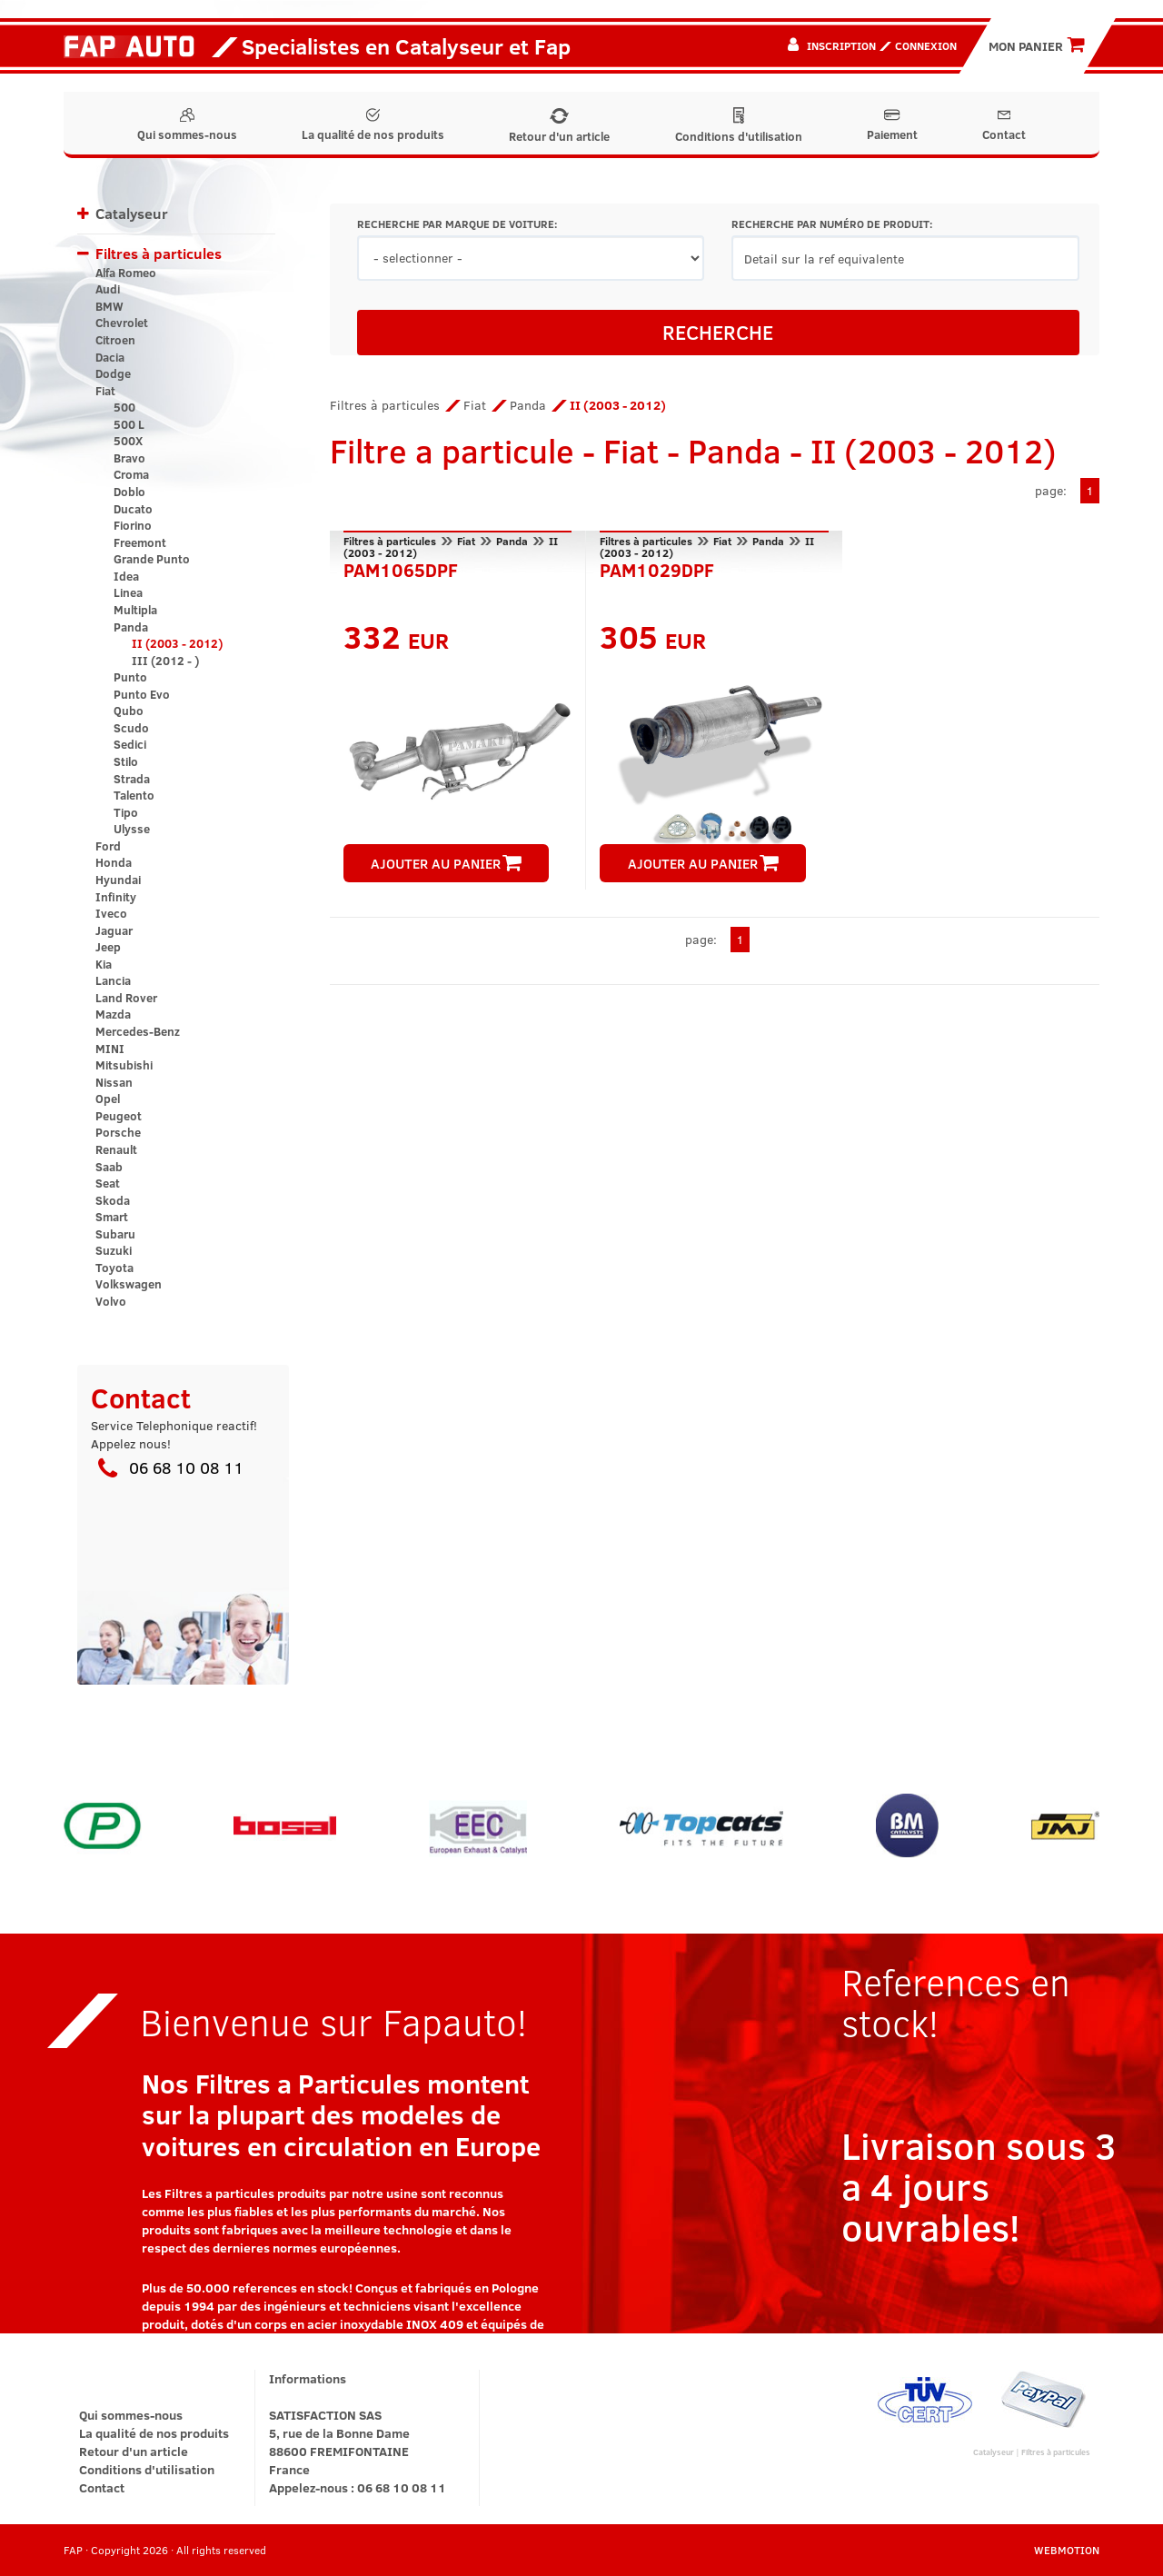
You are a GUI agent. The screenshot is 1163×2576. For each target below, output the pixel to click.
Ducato (133, 509)
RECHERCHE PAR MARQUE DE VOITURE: (457, 224)
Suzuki (113, 1250)
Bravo (129, 458)
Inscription (841, 45)
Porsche (118, 1132)
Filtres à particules (158, 253)
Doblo (129, 491)
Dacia (109, 357)
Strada (132, 779)
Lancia (113, 980)
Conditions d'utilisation (738, 125)
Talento (134, 795)
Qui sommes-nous (187, 125)
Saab (109, 1167)
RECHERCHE (717, 331)
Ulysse (132, 829)
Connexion (926, 45)
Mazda (113, 1014)
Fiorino (133, 525)
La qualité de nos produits (373, 125)
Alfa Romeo (125, 272)
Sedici (130, 744)
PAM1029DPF (657, 568)
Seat (107, 1183)
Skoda (112, 1200)
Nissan (114, 1082)
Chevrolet (121, 322)
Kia (103, 964)
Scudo (131, 728)
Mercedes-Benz (137, 1031)
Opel (107, 1098)
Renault (116, 1149)
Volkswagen (128, 1284)
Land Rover (126, 998)
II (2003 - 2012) (177, 643)
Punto (130, 677)
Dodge (113, 373)
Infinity (115, 897)
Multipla (135, 610)
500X (128, 441)
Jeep (108, 947)
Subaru (115, 1234)
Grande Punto (152, 559)
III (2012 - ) (165, 660)
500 (124, 407)
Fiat (105, 391)
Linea (128, 592)
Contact (1004, 125)
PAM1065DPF (400, 568)
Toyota (114, 1267)
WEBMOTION (1066, 2549)
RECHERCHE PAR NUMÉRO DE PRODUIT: (831, 224)
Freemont (140, 542)
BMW (109, 306)
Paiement (892, 125)
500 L (129, 424)
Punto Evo (142, 694)
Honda (113, 862)
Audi (107, 289)
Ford (108, 846)
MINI (109, 1048)
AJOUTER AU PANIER (446, 863)
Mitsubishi (124, 1065)
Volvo (110, 1301)
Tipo (126, 812)
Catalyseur (131, 213)
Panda (131, 627)
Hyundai (118, 879)
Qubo (129, 710)
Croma (131, 474)
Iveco (111, 913)
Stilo (126, 761)
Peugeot (118, 1116)
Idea (126, 576)
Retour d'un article (559, 126)
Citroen (115, 340)
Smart (111, 1216)
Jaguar (114, 930)
